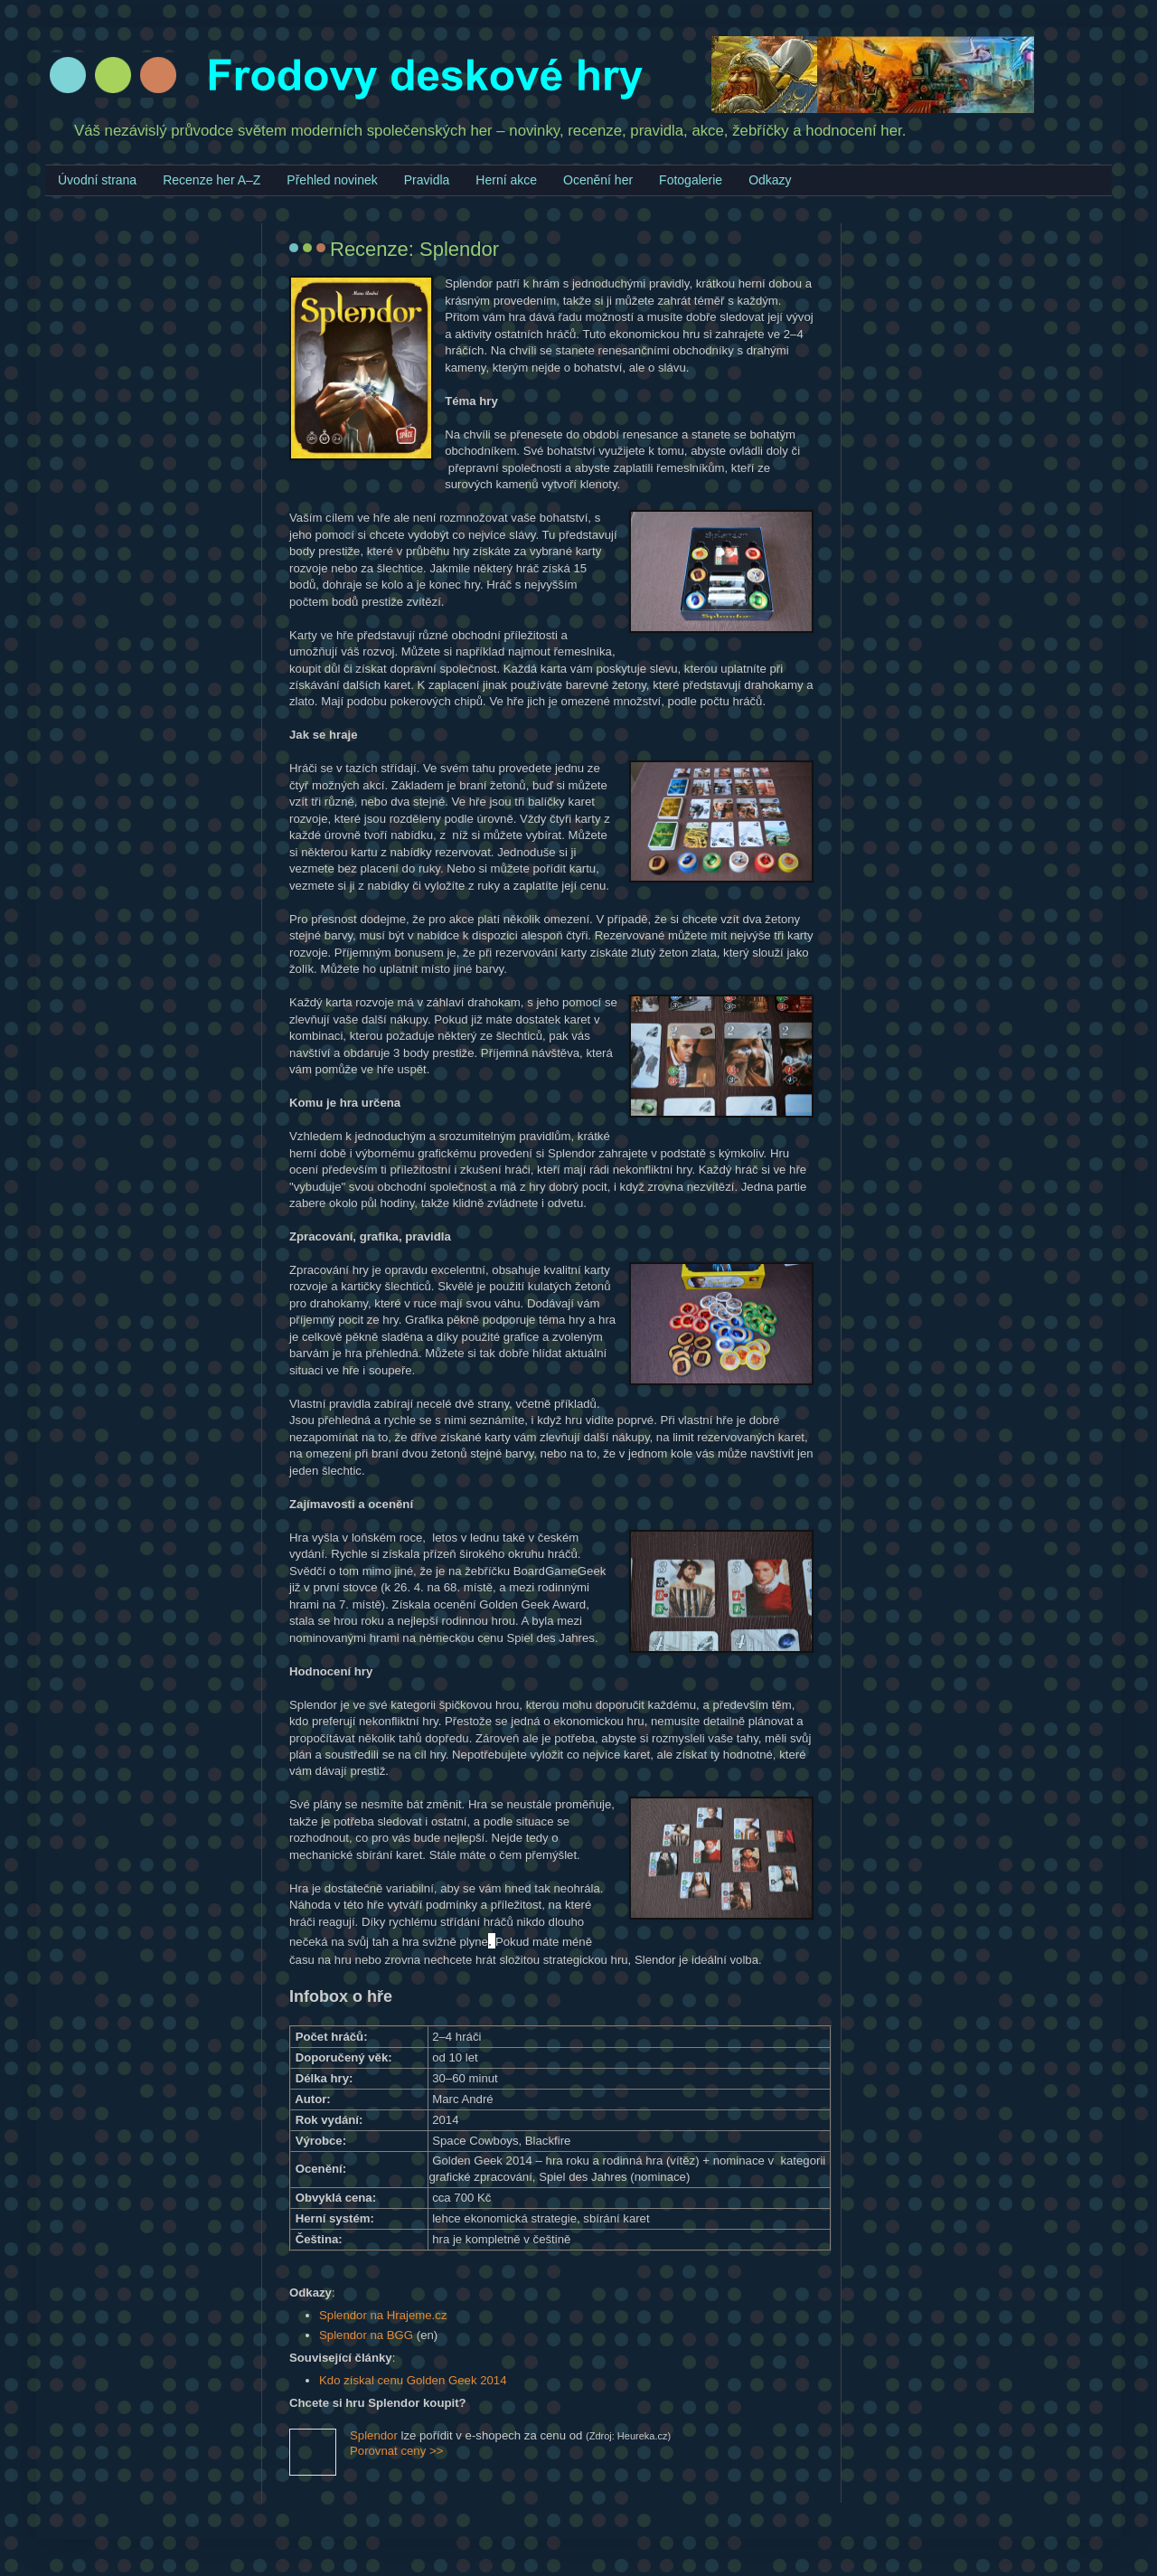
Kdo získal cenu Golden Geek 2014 (412, 2380)
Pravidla (427, 180)
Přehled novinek (332, 180)
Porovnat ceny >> (396, 2451)
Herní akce (506, 180)
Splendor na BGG (366, 2335)
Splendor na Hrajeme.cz (383, 2315)
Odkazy (769, 180)
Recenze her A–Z (211, 180)
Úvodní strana (97, 180)
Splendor (374, 2435)
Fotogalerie (690, 180)
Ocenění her (598, 180)
